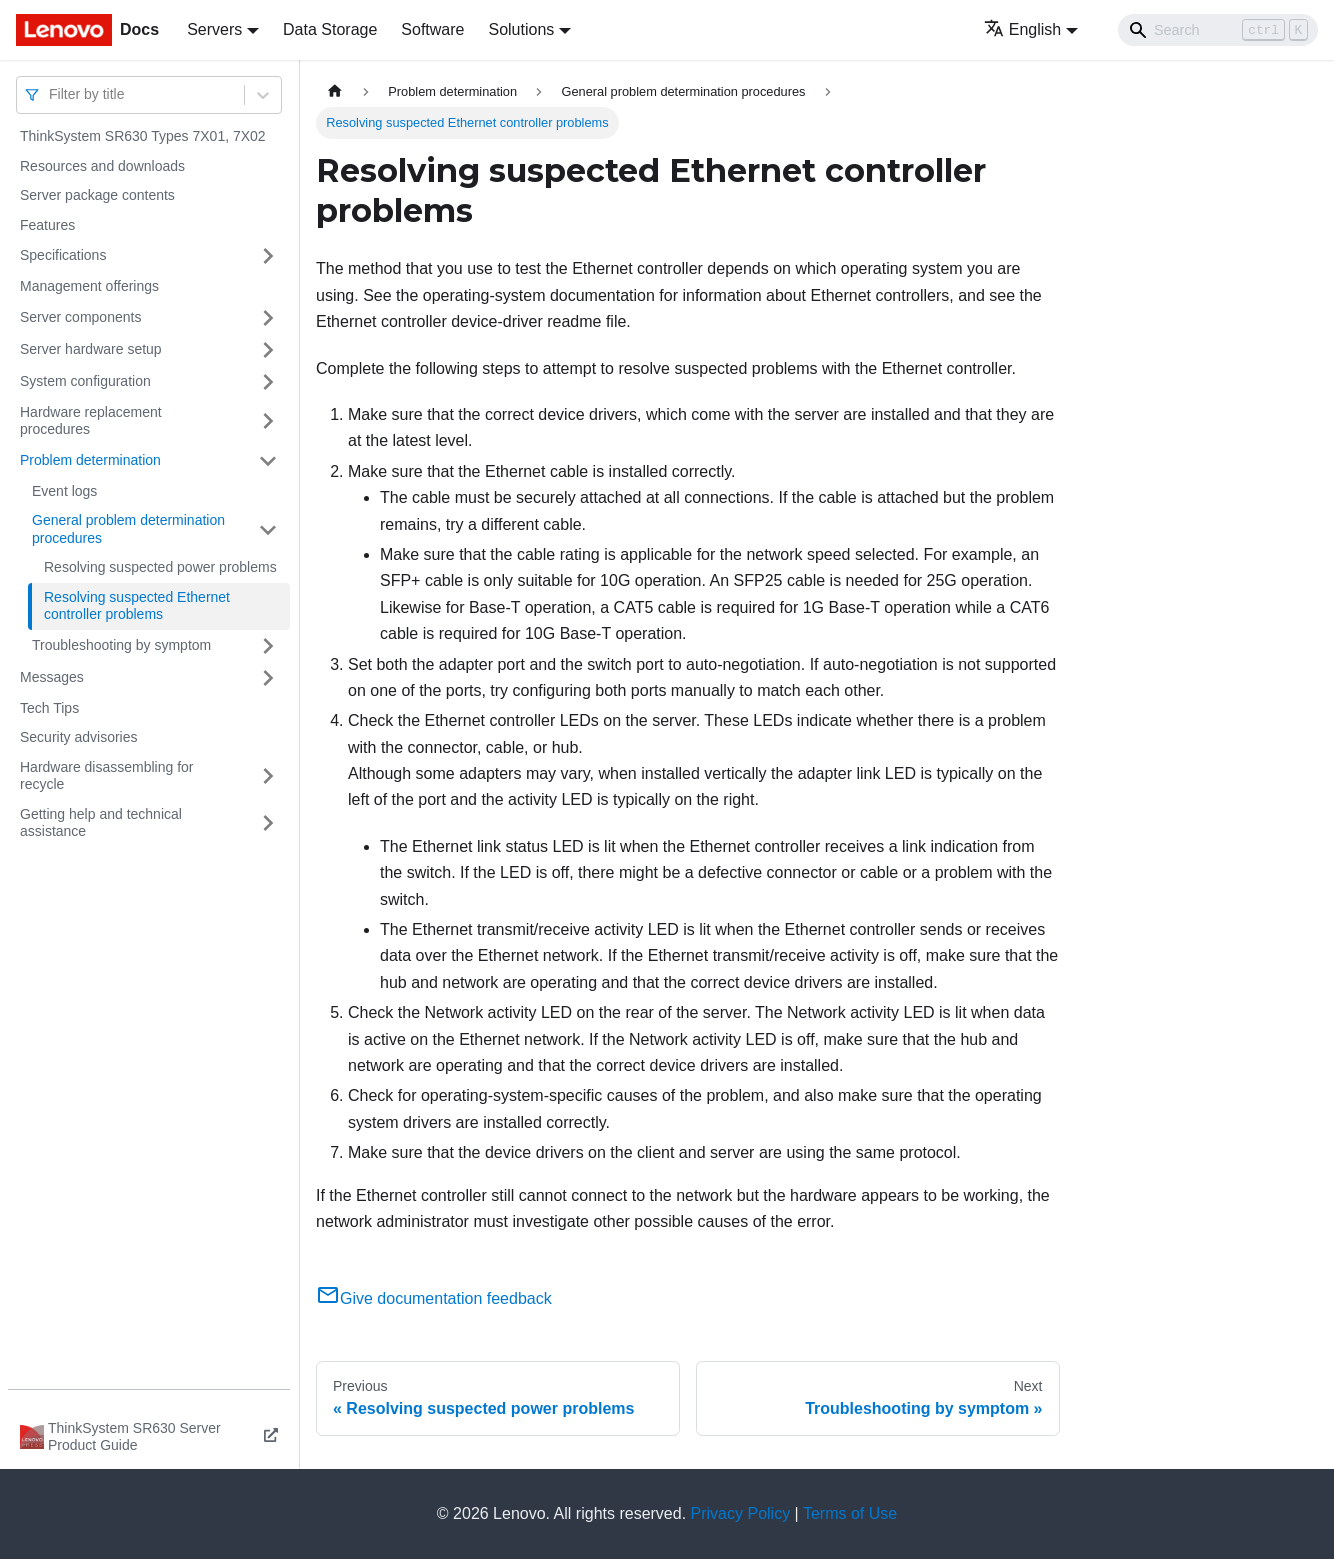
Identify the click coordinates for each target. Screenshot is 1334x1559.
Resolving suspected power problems (160, 567)
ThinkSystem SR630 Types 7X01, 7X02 (143, 136)
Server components (80, 317)
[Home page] (335, 91)
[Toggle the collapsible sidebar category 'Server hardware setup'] (268, 350)
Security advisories (79, 737)
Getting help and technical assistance (101, 823)
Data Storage (330, 29)
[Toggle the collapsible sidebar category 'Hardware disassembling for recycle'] (268, 776)
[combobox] (51, 94)
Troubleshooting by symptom (121, 645)
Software (432, 29)
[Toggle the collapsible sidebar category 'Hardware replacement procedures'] (268, 421)
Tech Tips (49, 708)
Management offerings (89, 286)
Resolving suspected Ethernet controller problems (137, 606)
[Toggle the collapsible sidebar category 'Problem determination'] (268, 461)
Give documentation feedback (434, 1298)
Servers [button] (214, 29)
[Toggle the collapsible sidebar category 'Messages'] (268, 678)
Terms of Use (850, 1513)
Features (47, 225)
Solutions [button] (521, 29)
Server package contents (97, 195)
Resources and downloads (102, 166)
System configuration (85, 381)
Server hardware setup (91, 349)
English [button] (1022, 29)
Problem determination (90, 460)
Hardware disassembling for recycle (107, 776)
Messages (52, 677)
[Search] (1218, 30)
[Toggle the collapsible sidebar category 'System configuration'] (268, 382)
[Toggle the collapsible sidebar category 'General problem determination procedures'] (268, 529)
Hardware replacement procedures (91, 421)
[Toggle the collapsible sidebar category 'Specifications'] (268, 256)
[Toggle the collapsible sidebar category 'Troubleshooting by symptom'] (268, 646)
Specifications (63, 255)
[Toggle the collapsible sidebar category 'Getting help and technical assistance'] (268, 823)
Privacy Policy (741, 1513)
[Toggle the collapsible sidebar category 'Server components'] (268, 318)
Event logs (64, 491)
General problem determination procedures (128, 529)
